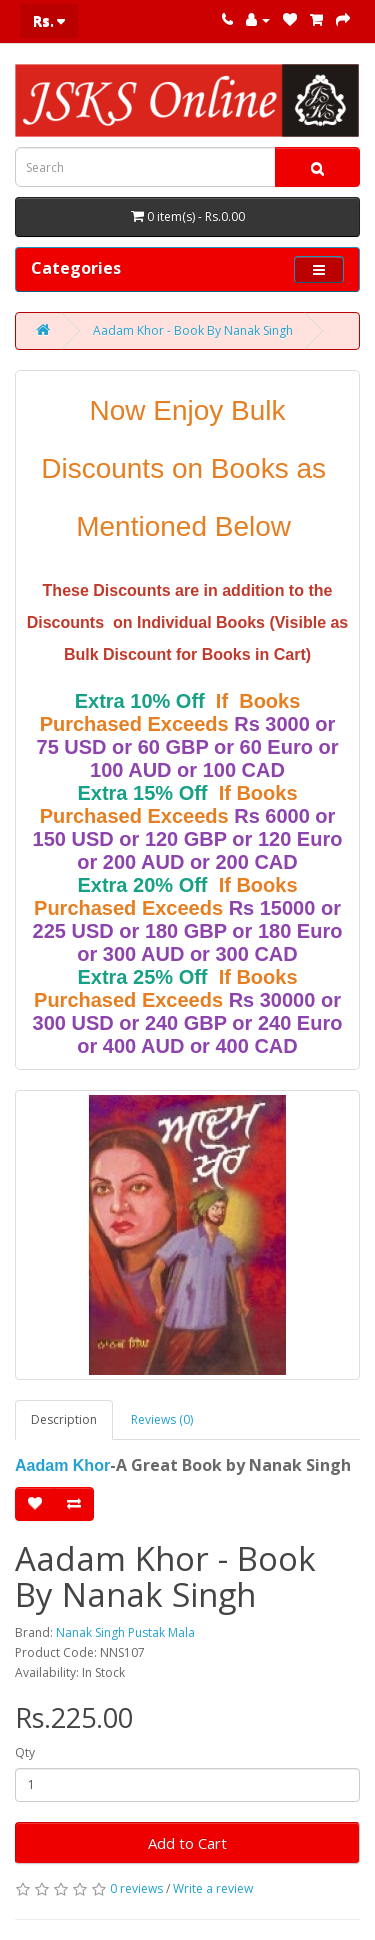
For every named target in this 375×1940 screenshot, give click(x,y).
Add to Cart (187, 1843)
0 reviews (136, 1888)
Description (64, 1419)
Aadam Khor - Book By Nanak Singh (193, 330)
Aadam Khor (62, 1465)
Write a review (213, 1888)
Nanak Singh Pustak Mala (125, 1632)
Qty (25, 1752)
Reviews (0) (162, 1419)
